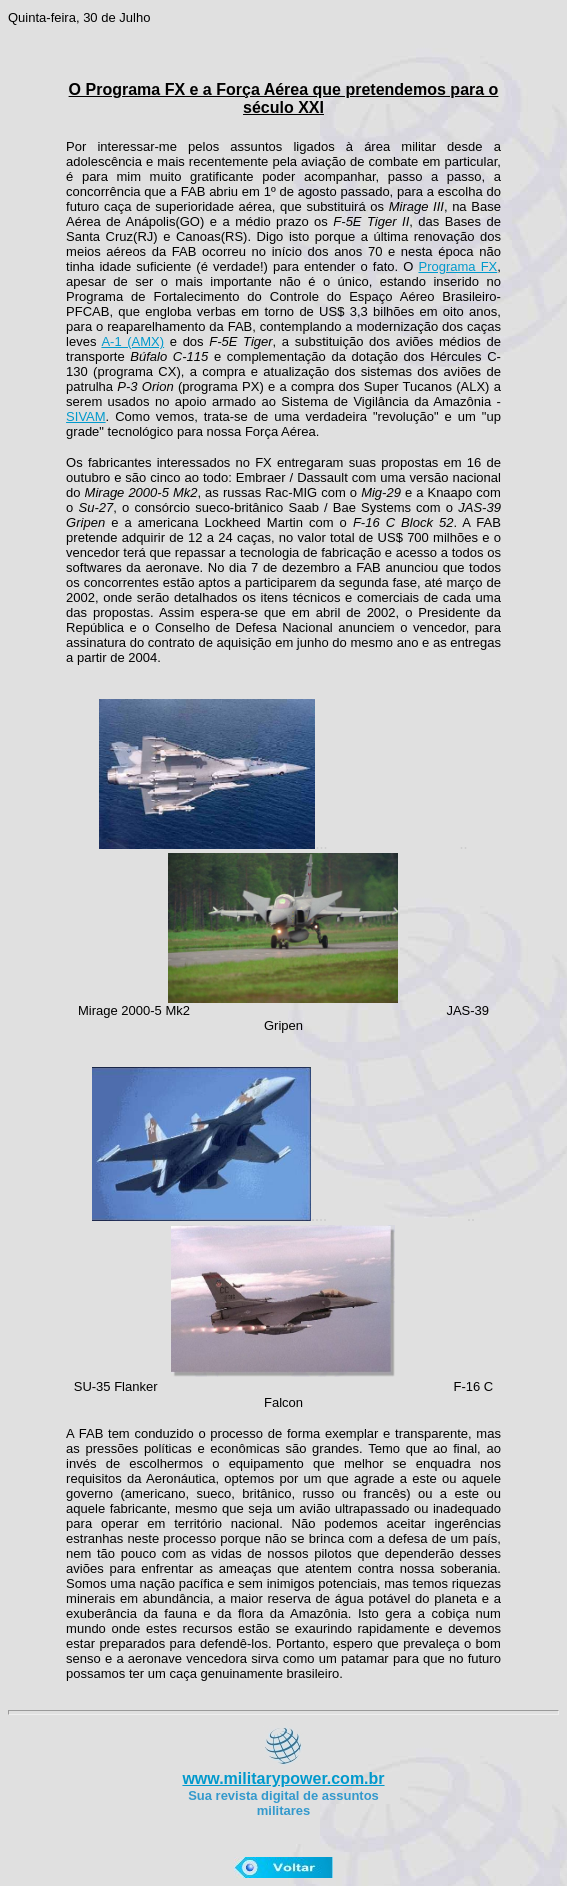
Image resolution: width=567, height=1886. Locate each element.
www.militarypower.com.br (283, 1778)
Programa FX (457, 266)
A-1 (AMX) (132, 341)
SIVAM (86, 416)
